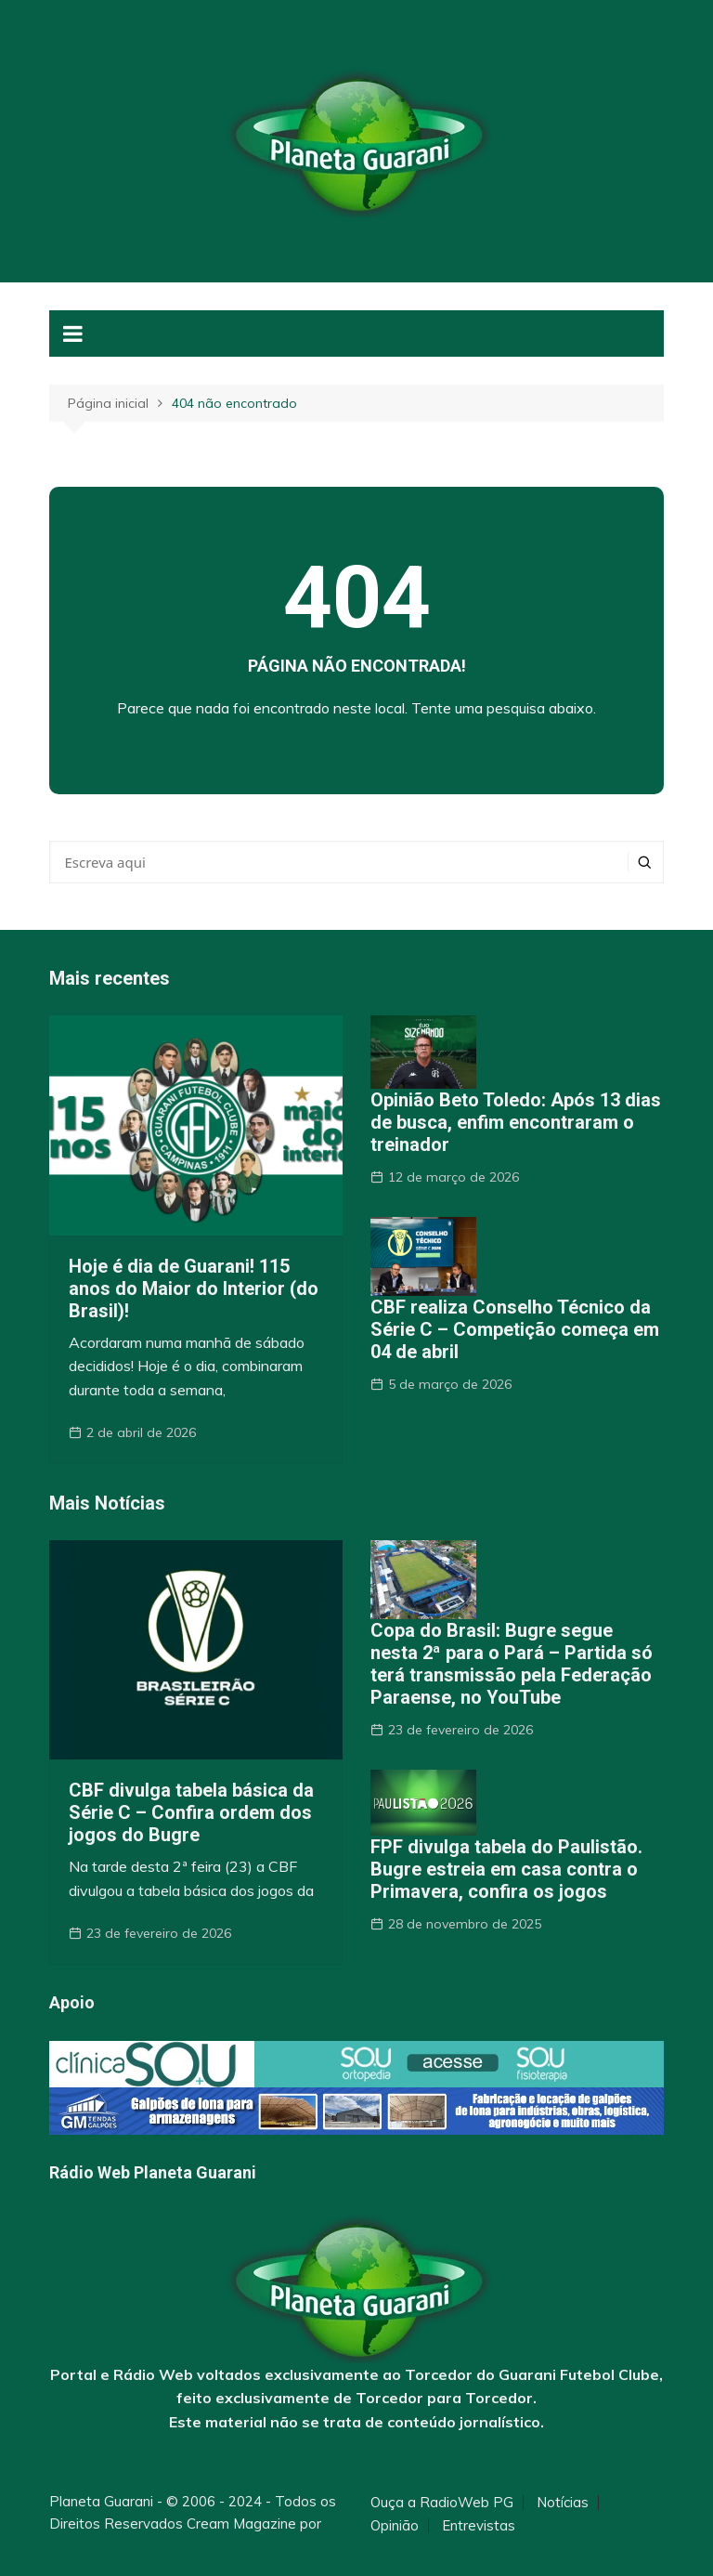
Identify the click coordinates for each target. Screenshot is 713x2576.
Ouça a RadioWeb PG (441, 2502)
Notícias (563, 2502)
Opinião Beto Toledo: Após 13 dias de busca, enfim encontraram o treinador (515, 1122)
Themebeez (88, 2546)
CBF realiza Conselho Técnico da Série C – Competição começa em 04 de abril (514, 1329)
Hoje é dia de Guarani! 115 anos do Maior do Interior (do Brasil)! (193, 1288)
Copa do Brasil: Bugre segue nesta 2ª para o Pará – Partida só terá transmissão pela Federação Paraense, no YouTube (511, 1663)
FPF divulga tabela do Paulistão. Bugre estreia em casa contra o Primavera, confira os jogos (506, 1869)
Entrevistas (478, 2525)
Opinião (394, 2525)
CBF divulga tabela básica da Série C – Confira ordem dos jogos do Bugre (191, 1812)
